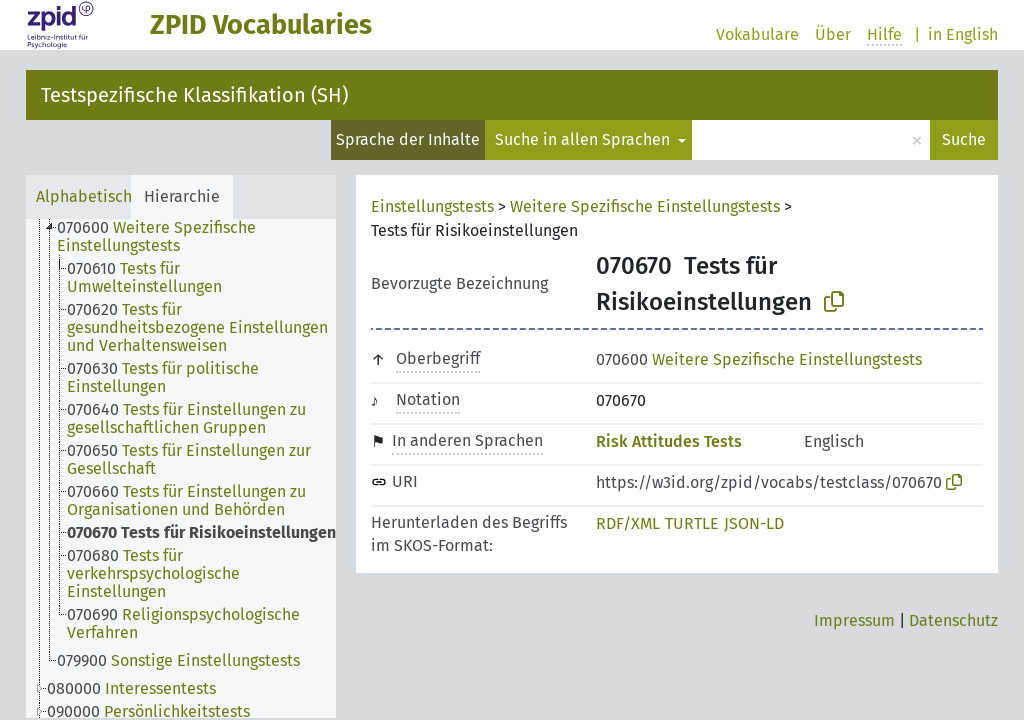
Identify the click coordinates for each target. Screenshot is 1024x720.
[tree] (181, 468)
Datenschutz (953, 620)
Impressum (854, 620)
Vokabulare (757, 34)
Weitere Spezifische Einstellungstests (645, 206)
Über (833, 34)
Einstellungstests (432, 206)
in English (963, 34)
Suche (964, 139)
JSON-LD (754, 523)
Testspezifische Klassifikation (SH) (194, 95)
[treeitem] (205, 237)
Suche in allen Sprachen (584, 139)
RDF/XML (628, 523)
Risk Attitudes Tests (669, 441)
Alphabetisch (84, 196)
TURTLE (692, 523)
